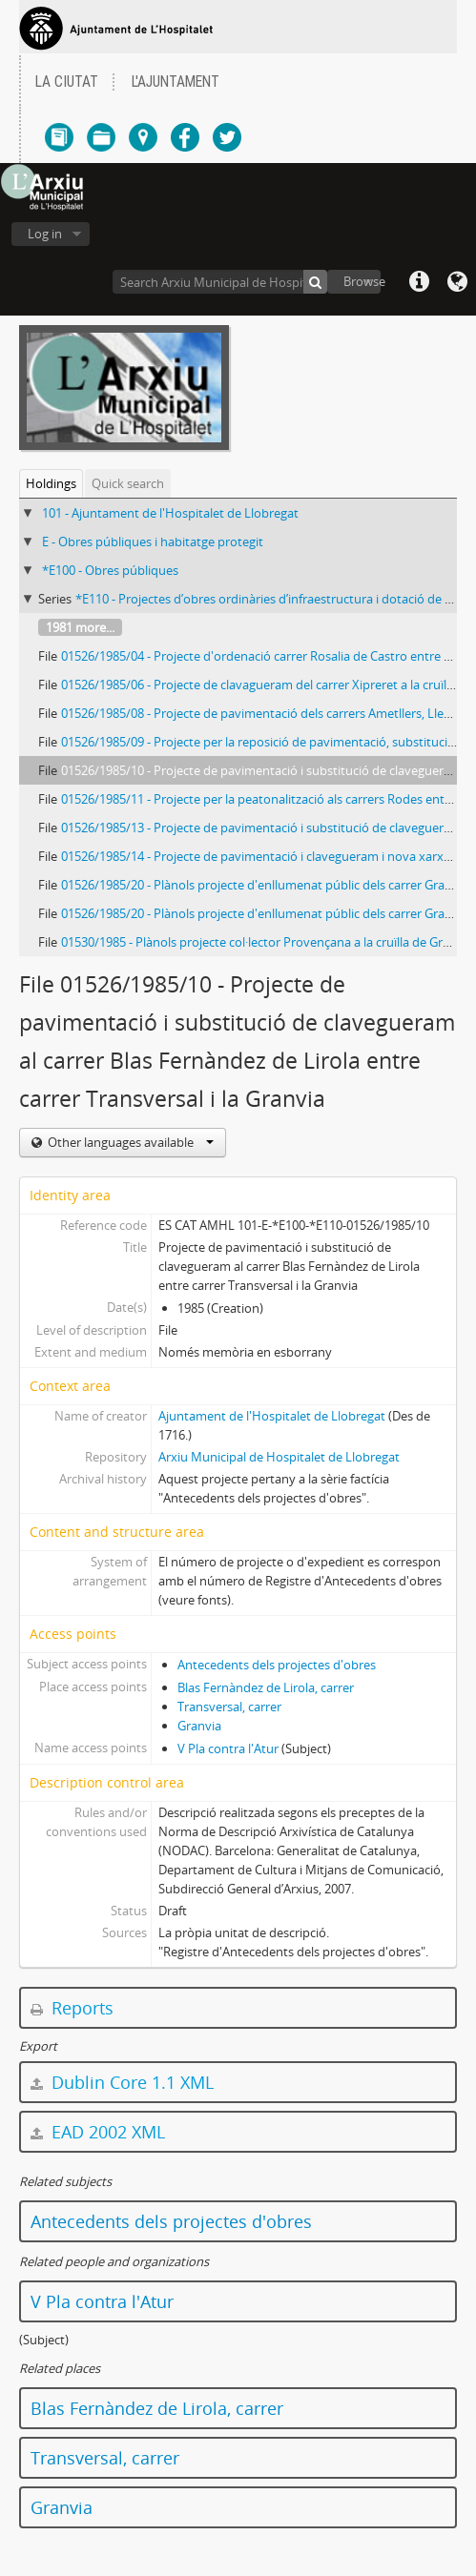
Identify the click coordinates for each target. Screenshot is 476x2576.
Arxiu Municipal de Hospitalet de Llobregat (279, 1456)
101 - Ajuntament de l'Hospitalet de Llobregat (170, 512)
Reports (72, 2007)
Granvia (199, 1725)
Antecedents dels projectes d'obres (276, 1664)
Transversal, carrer (229, 1706)
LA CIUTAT (66, 82)
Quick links (419, 282)
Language (457, 282)
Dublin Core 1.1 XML (122, 2082)
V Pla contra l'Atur (228, 1748)
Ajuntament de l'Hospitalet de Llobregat (271, 1415)
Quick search (128, 483)
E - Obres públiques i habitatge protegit (152, 541)
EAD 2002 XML (98, 2131)
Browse (362, 281)
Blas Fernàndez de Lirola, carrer (265, 1687)
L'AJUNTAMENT (175, 82)
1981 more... (80, 627)
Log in (45, 233)
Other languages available (129, 1142)
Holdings (51, 483)
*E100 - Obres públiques (110, 570)
